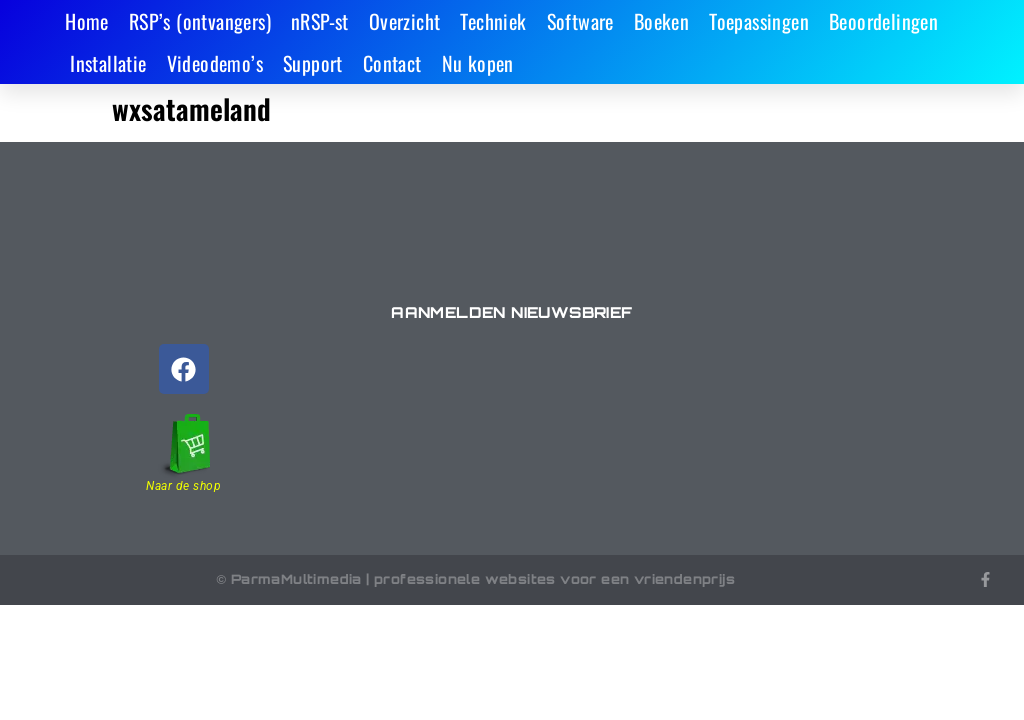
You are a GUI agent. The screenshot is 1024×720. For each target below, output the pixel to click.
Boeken (661, 21)
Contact (392, 63)
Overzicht (405, 21)
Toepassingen (759, 21)
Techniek (493, 21)
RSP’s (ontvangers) (200, 21)
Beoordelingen (883, 21)
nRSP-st (320, 21)
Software (580, 21)
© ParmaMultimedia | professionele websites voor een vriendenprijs (475, 579)
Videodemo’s (215, 63)
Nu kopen (478, 63)
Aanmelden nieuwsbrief (511, 312)
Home (87, 21)
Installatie (108, 63)
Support (313, 63)
